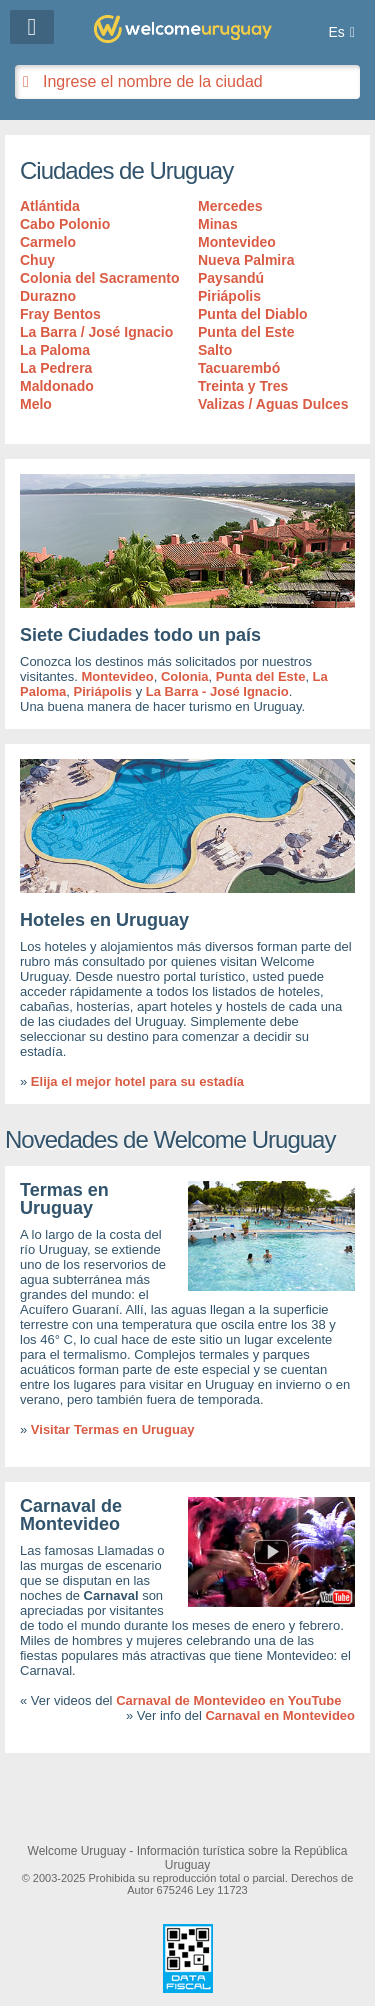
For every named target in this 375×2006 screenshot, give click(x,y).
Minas (218, 224)
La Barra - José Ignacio (217, 691)
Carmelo (48, 242)
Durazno (48, 296)
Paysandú (231, 278)
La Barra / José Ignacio (96, 332)
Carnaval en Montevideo (280, 1715)
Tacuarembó (239, 368)
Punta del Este (246, 332)
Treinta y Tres (243, 386)
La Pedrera (56, 368)
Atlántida (50, 206)
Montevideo (237, 242)
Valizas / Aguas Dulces (273, 404)
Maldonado (57, 386)
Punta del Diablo (253, 314)
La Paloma (55, 350)
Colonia (185, 676)
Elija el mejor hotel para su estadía (137, 1081)
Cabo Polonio (65, 224)
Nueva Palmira (246, 260)
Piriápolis (229, 296)
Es (337, 32)
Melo (36, 404)
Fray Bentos (60, 314)
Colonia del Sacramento (99, 278)
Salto (215, 350)
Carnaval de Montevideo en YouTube (228, 1700)
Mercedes (230, 206)
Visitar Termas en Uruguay (113, 1429)
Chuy (37, 260)
